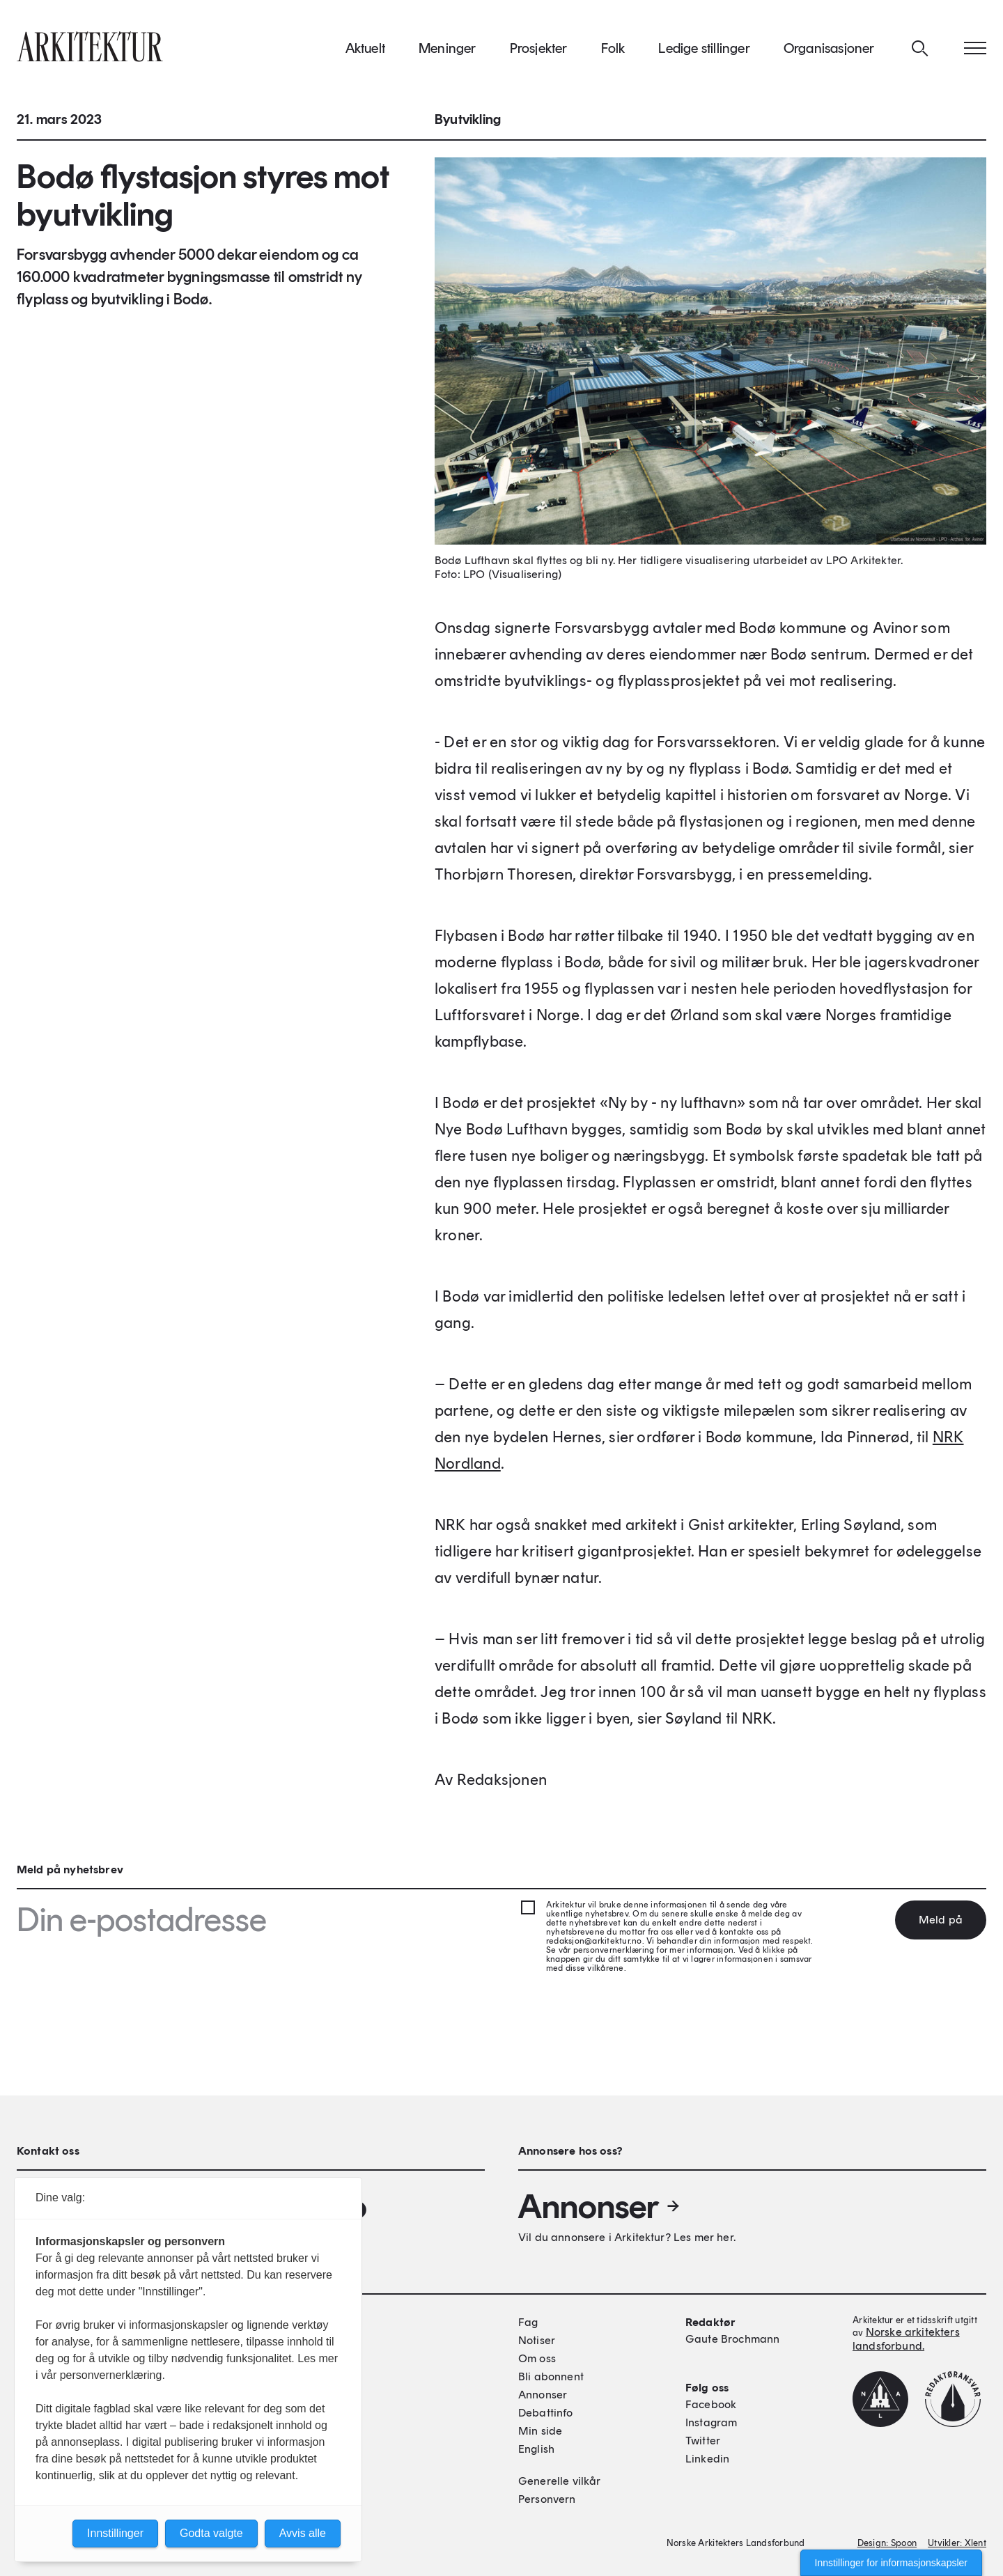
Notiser (536, 2340)
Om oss (537, 2358)
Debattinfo (545, 2412)
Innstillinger (115, 2533)
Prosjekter (539, 55)
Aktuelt (365, 55)
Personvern (547, 2499)
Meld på (941, 1919)
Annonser (599, 2206)
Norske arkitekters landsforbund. (906, 2338)
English (536, 2449)
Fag (528, 2322)
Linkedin (707, 2458)
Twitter (702, 2440)
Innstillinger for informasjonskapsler (891, 2562)
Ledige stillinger (703, 55)
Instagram (711, 2422)
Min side (540, 2430)
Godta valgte (211, 2533)
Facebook (710, 2404)
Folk (613, 55)
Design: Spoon (887, 2543)
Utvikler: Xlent (957, 2543)
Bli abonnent (551, 2376)
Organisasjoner (829, 55)
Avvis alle (302, 2533)
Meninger (447, 55)
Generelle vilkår (559, 2481)
